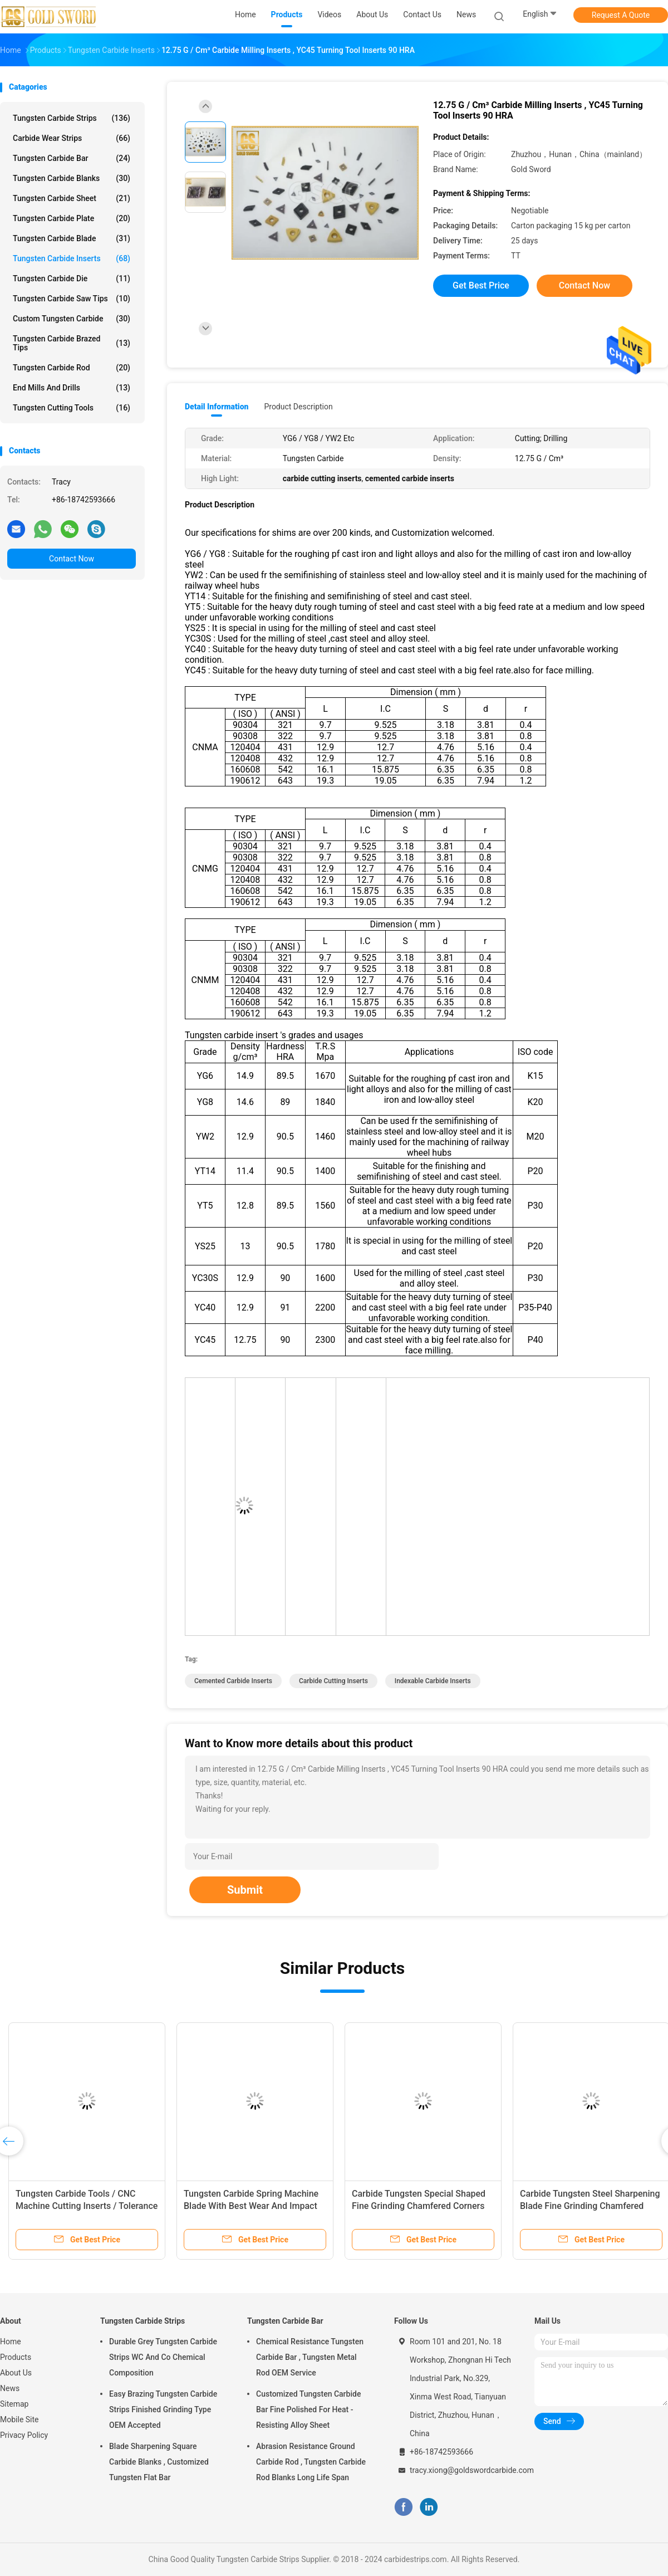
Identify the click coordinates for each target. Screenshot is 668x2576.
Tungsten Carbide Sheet (71, 198)
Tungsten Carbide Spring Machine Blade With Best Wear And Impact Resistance (251, 2205)
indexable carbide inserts (433, 1681)
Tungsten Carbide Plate (71, 218)
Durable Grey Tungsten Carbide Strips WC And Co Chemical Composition (163, 2357)
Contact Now (71, 558)
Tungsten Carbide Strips (71, 118)
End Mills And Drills (71, 387)
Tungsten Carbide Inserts (71, 258)
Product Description (298, 406)
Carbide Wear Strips (71, 138)
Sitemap (14, 2403)
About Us (16, 2372)
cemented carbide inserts (233, 1681)
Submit (245, 1889)
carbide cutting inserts (333, 1681)
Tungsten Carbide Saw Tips (71, 298)
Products (15, 2357)
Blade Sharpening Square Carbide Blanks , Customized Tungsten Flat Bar (159, 2462)
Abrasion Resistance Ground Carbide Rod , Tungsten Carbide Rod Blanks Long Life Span (311, 2462)
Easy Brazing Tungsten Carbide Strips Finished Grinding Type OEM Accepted (163, 2409)
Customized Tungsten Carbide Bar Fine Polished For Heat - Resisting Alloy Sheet (308, 2409)
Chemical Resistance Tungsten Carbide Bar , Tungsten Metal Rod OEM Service (310, 2357)
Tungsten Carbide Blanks (71, 178)
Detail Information (216, 406)
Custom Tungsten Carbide (71, 318)
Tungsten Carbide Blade (71, 238)
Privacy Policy (24, 2435)
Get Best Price (481, 285)
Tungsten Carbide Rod (71, 367)
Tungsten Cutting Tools (71, 407)
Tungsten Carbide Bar (71, 158)
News (9, 2388)
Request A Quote (621, 15)
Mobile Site (19, 2419)
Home (10, 2341)
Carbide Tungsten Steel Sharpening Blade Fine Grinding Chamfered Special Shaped (590, 2205)
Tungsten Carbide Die (71, 278)
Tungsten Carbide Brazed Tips (71, 343)
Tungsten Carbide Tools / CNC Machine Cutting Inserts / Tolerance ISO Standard (87, 2205)
